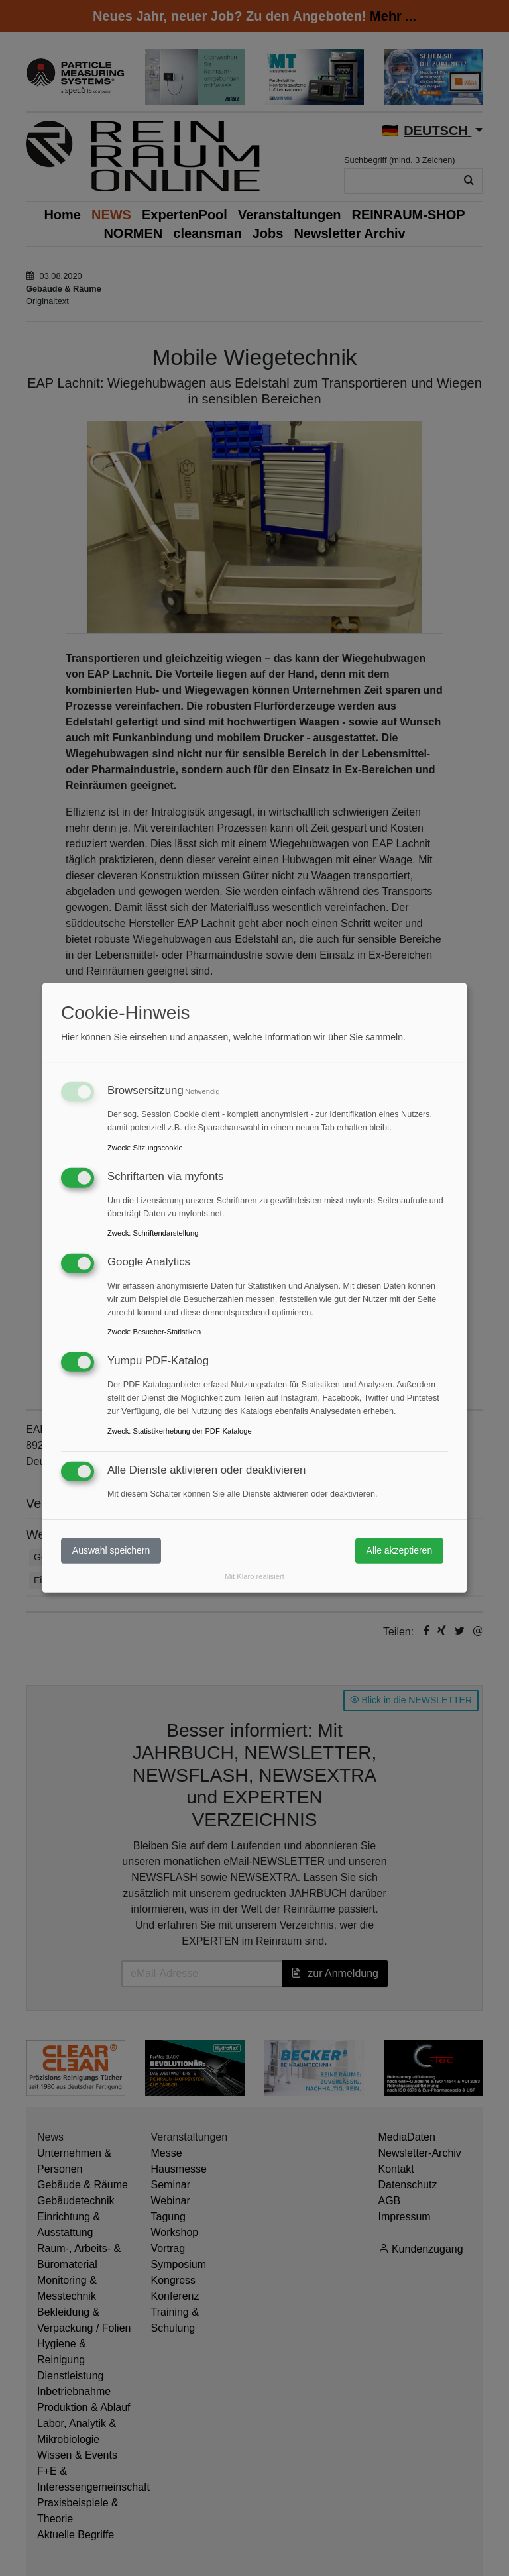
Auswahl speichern (111, 1550)
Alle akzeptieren (400, 1550)
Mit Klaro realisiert (254, 1576)
